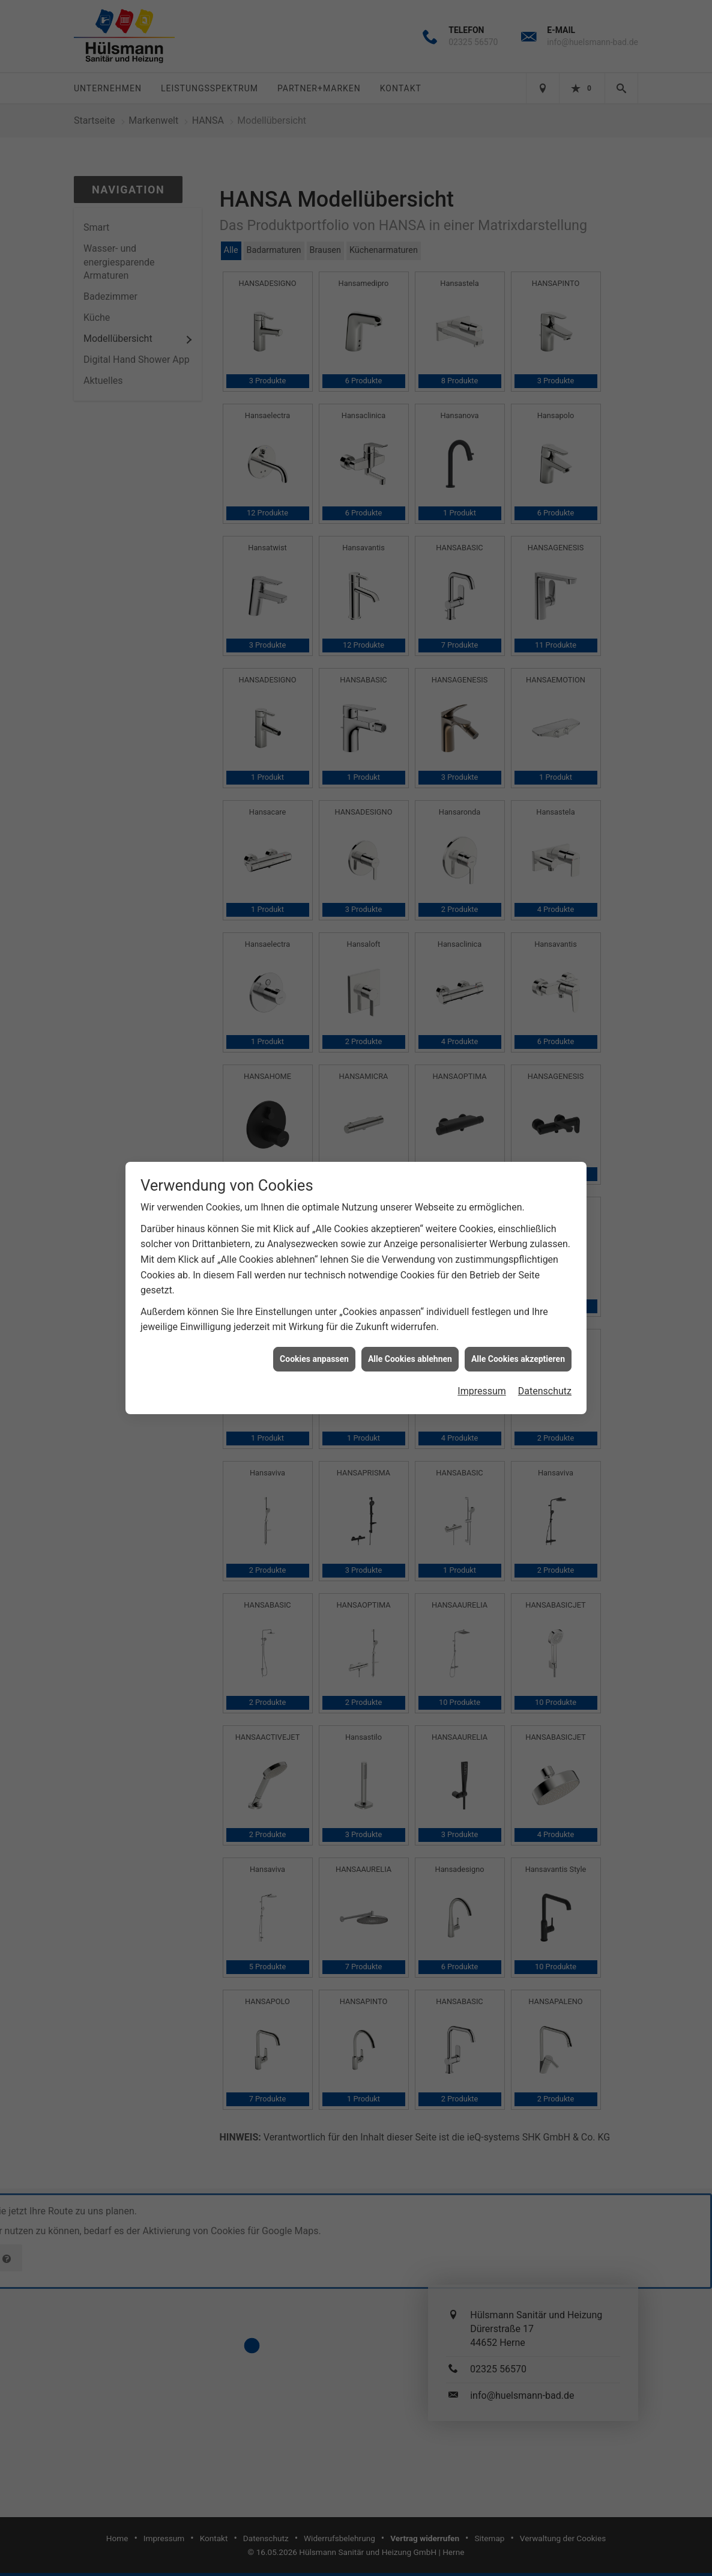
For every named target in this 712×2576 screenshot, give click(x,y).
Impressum (481, 395)
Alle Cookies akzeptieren (518, 363)
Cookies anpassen (314, 363)
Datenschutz (545, 395)
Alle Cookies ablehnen (410, 363)
